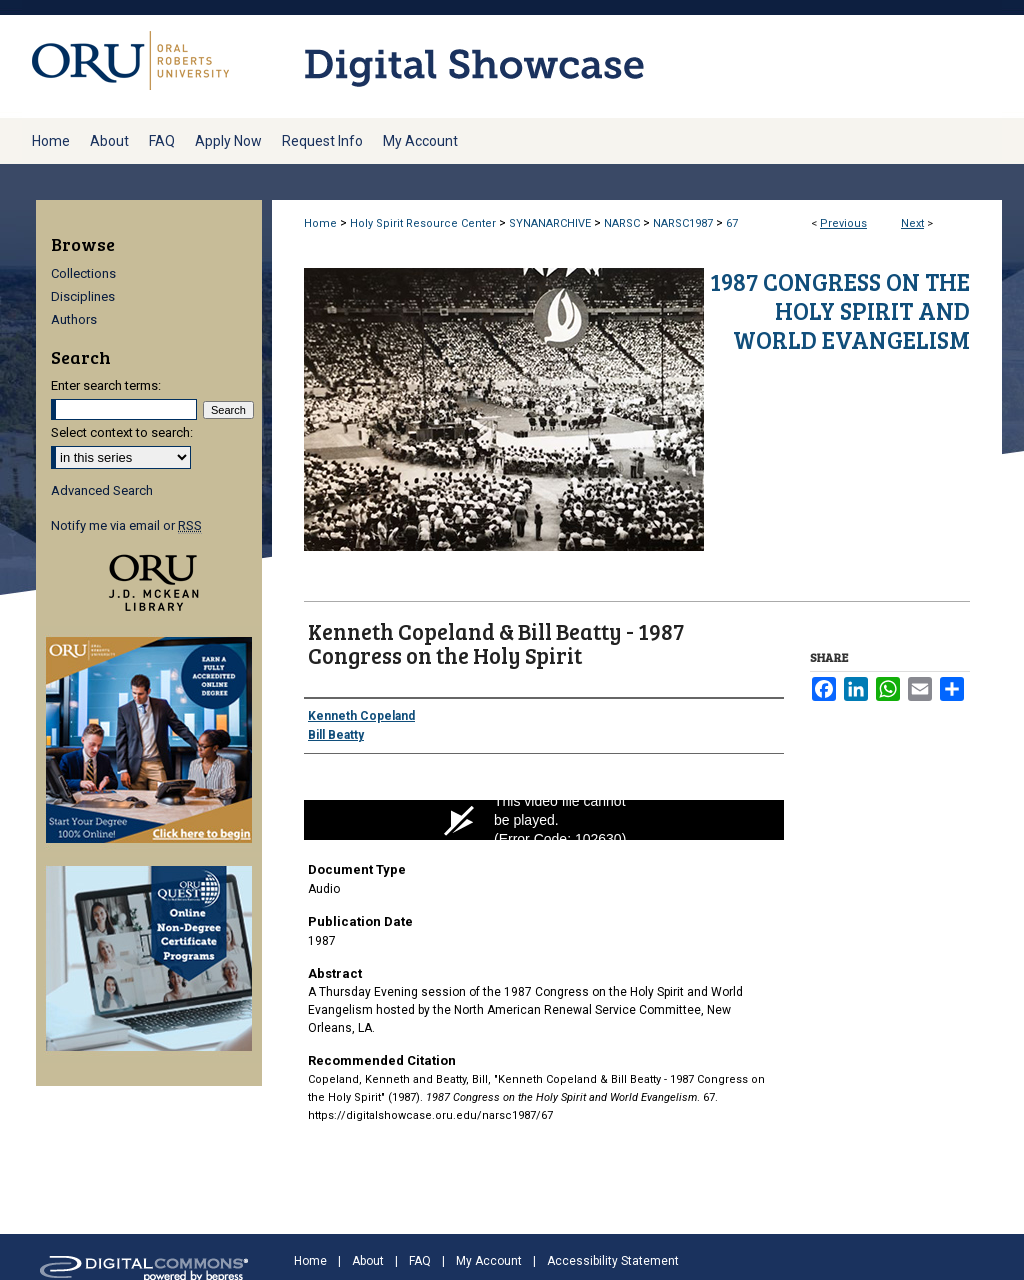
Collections (83, 273)
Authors (74, 319)
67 (732, 223)
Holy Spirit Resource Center (423, 223)
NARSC (622, 223)
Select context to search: (122, 432)
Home (320, 223)
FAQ (420, 1261)
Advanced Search (102, 490)
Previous (843, 223)
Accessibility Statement (613, 1261)
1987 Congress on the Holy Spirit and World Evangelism (840, 310)
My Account (489, 1261)
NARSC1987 (683, 223)
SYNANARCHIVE (550, 223)
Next (912, 223)
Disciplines (83, 296)
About (368, 1261)
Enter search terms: (106, 385)
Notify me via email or (126, 525)
